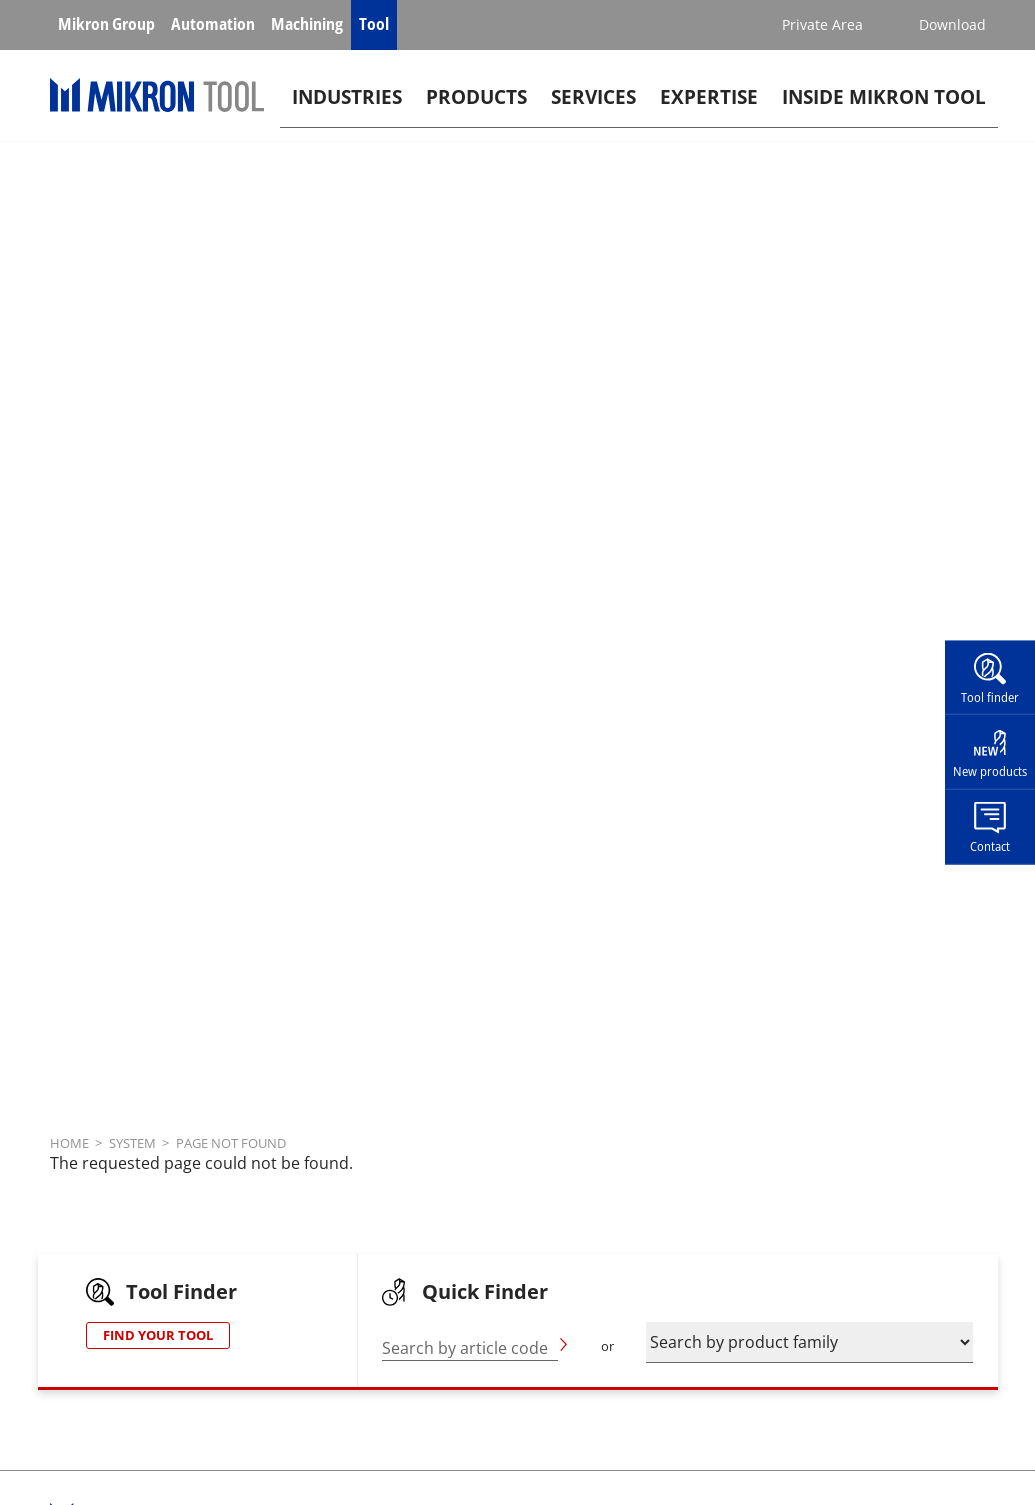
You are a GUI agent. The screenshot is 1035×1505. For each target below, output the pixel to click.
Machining (307, 24)
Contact (990, 846)
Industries (347, 106)
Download (952, 24)
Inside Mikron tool (884, 106)
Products (476, 106)
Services (593, 106)
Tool (374, 24)
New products (990, 771)
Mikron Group (106, 24)
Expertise (709, 106)
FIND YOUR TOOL (158, 1335)
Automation (213, 24)
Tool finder (990, 696)
